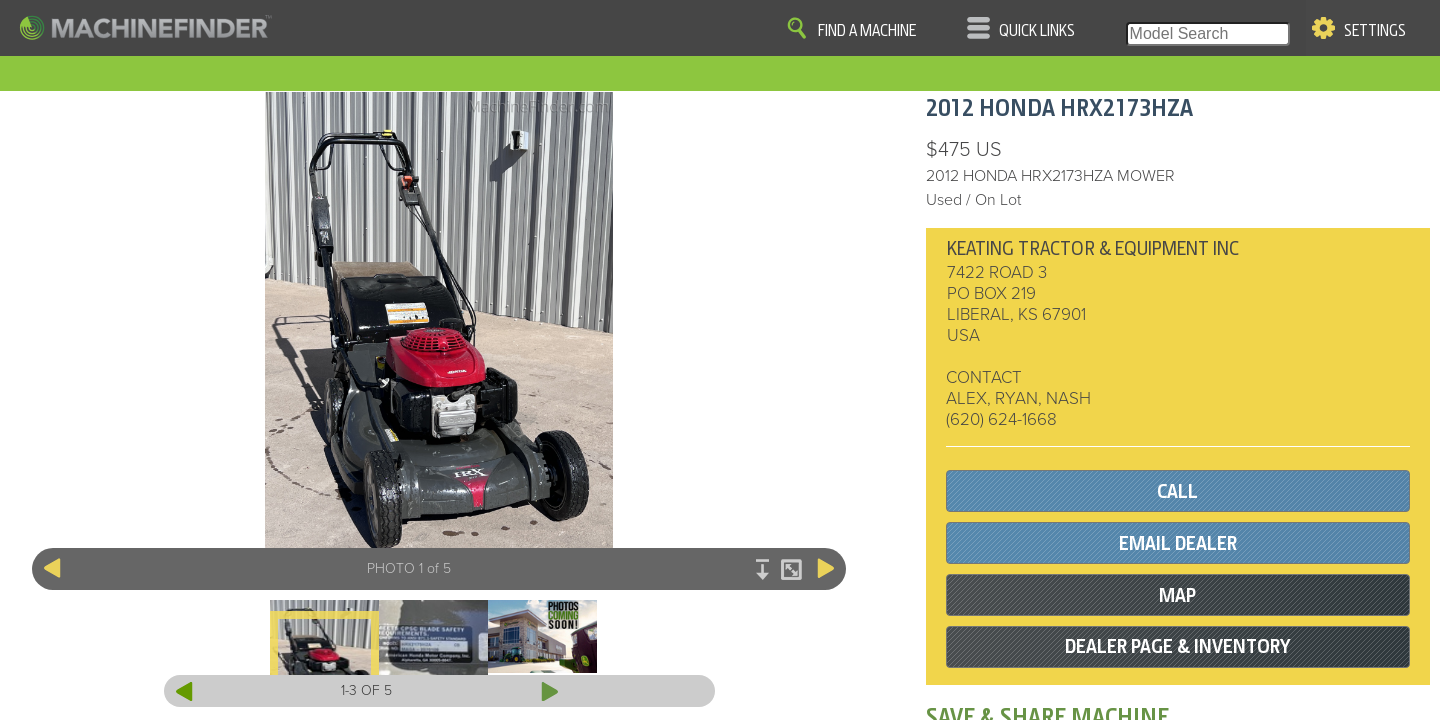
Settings (1375, 31)
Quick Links (1037, 31)
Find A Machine (867, 31)
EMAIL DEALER (1178, 543)
